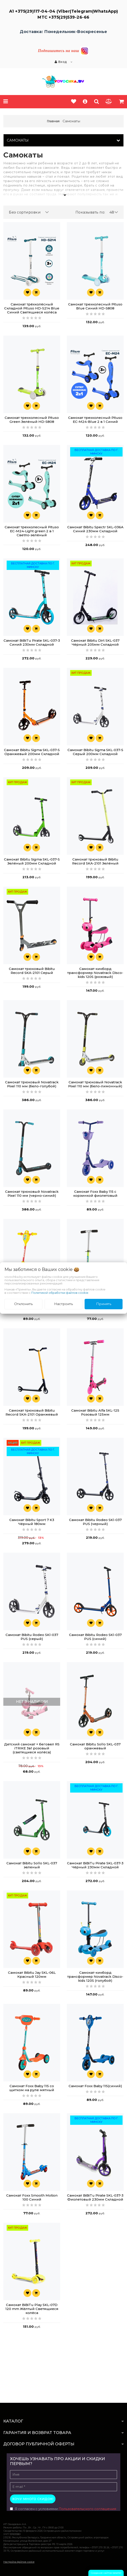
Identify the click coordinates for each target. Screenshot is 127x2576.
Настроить (63, 1304)
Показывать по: (90, 212)
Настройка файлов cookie (18, 2561)
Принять (103, 1304)
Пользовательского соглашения (87, 2509)
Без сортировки (29, 212)
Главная (53, 121)
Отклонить (23, 1304)
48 (113, 212)
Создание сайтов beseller (106, 2572)
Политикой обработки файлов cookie (59, 1292)
